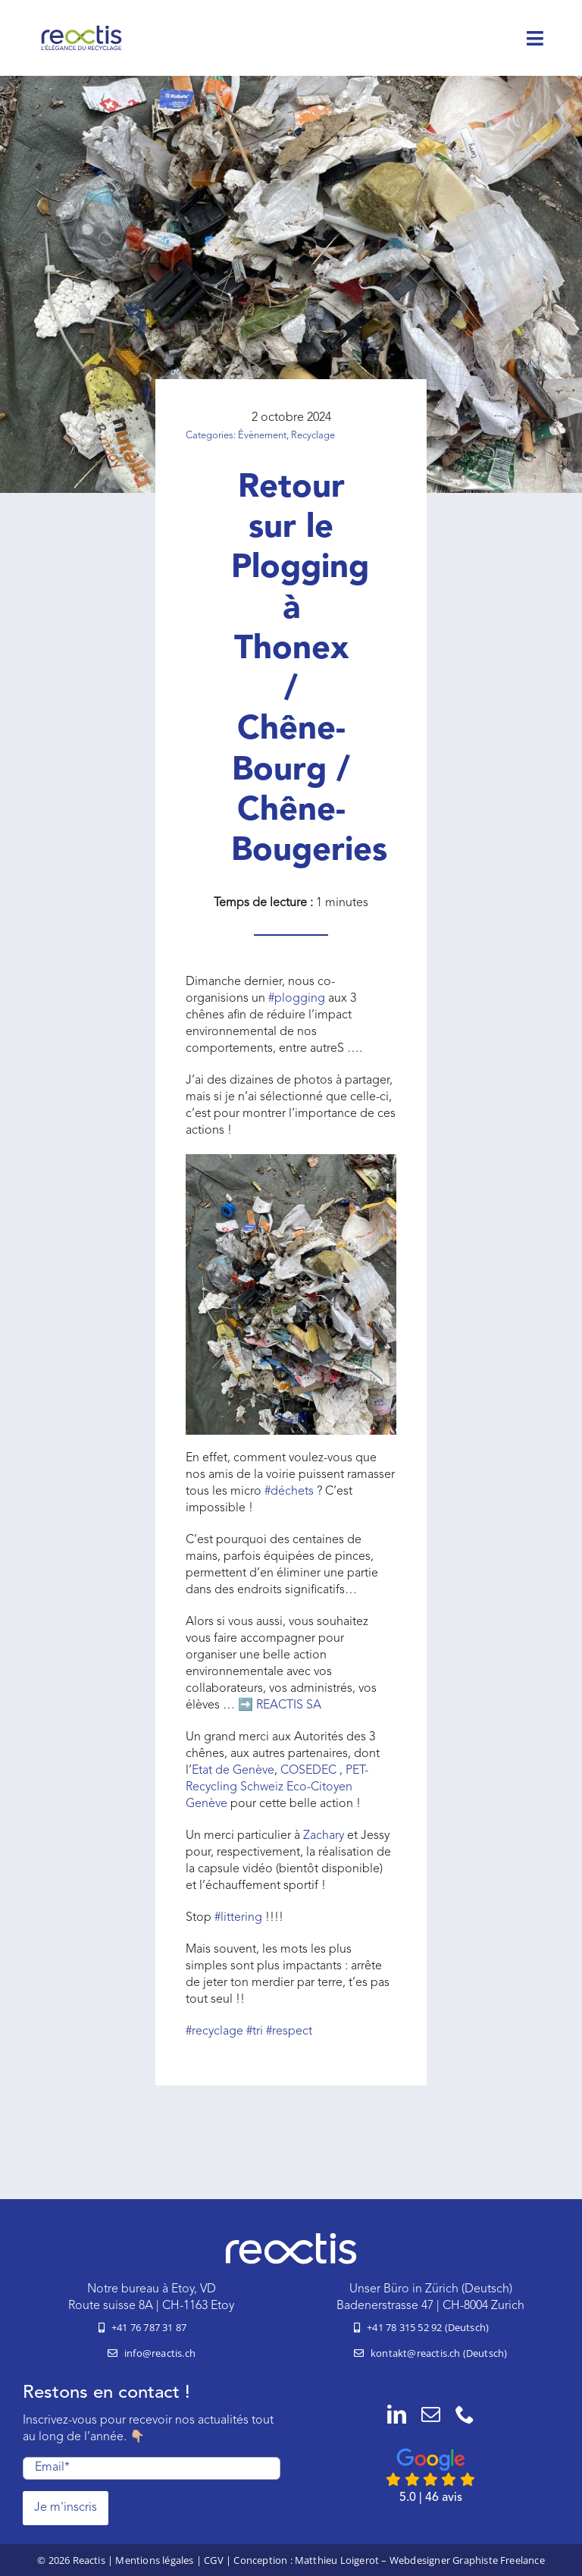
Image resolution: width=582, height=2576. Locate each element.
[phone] (464, 2414)
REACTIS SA (288, 1705)
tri (254, 2031)
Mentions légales (154, 2560)
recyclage (214, 2031)
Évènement (262, 436)
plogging (296, 999)
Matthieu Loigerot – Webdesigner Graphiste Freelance (420, 2560)
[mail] (430, 2414)
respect (289, 2031)
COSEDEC (310, 1771)
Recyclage (313, 436)
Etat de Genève (233, 1771)
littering (238, 1918)
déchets (289, 1492)
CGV (214, 2560)
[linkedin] (396, 2414)
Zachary (323, 1836)
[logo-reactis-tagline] (81, 30)
